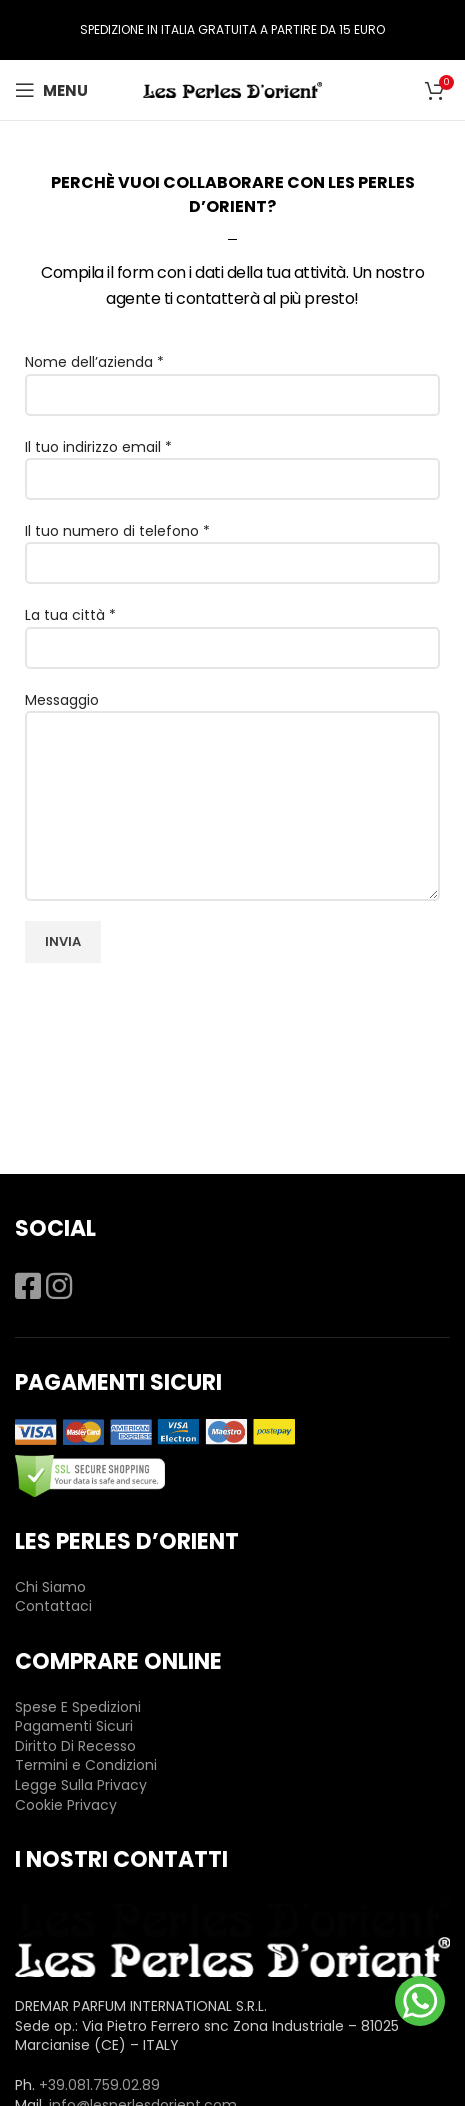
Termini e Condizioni (86, 1765)
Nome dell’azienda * (232, 377)
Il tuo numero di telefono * (232, 546)
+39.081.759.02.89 (99, 2085)
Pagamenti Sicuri (74, 1726)
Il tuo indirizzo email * (232, 462)
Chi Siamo (50, 1587)
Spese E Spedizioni (78, 1707)
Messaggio (232, 752)
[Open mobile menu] (51, 90)
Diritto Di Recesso (75, 1746)
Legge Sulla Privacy (81, 1785)
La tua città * (232, 630)
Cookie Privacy (66, 1805)
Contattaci (53, 1606)
